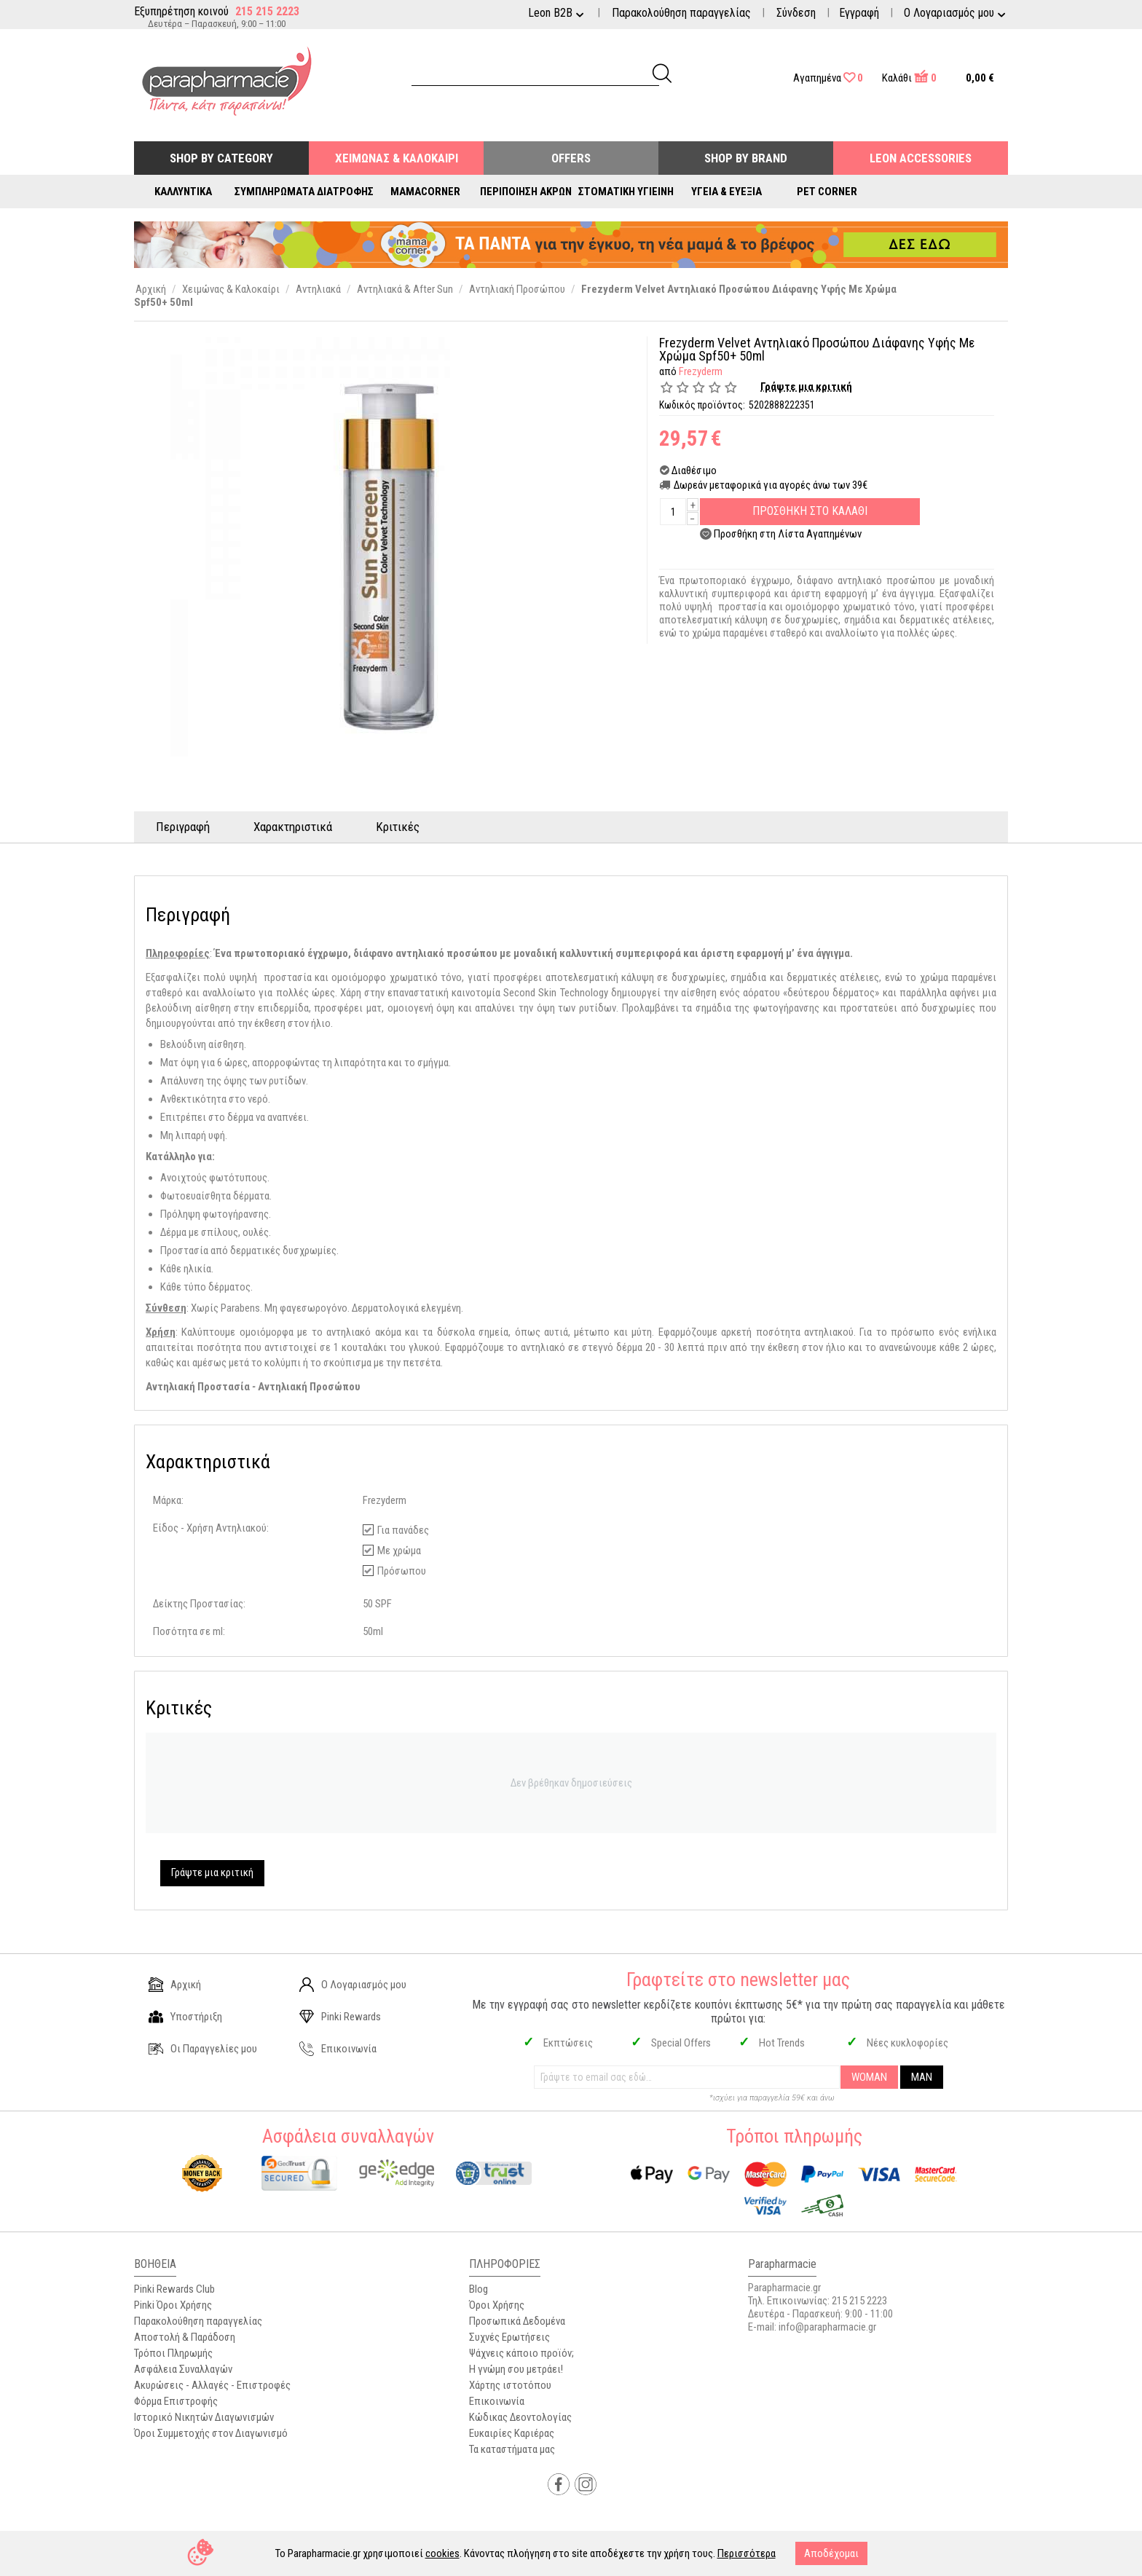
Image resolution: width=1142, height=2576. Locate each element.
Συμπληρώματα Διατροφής (304, 191)
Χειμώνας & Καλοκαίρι (396, 158)
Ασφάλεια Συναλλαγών (183, 2369)
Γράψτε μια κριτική (806, 386)
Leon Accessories (921, 158)
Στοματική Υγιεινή (626, 191)
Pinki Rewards (340, 2016)
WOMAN (869, 2077)
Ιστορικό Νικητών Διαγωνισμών (204, 2417)
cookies (442, 2553)
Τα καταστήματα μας (512, 2449)
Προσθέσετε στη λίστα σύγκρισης (792, 552)
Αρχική (175, 1984)
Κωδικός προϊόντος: (702, 405)
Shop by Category (221, 158)
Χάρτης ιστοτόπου (510, 2385)
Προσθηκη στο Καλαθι (809, 511)
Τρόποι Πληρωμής (173, 2353)
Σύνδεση (796, 13)
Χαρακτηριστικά (292, 826)
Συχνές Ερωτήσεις (509, 2337)
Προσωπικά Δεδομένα (517, 2321)
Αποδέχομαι (831, 2553)
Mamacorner (425, 191)
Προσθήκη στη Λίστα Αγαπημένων (788, 533)
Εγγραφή (859, 13)
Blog (478, 2289)
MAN (921, 2077)
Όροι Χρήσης (496, 2305)
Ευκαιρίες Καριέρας (511, 2433)
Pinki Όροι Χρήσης (173, 2305)
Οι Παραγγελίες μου (203, 2048)
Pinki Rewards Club (174, 2289)
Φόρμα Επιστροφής (176, 2401)
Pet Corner (827, 191)
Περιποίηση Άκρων (526, 191)
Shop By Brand (745, 158)
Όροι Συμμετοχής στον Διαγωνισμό (211, 2433)
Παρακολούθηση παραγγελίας (681, 13)
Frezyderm (700, 371)
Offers (571, 158)
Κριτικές (398, 826)
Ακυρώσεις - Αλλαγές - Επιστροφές (212, 2385)
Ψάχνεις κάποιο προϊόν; (521, 2353)
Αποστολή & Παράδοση (184, 2337)
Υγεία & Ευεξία (726, 191)
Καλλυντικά (183, 191)
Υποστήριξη (185, 2016)
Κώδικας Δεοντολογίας (520, 2417)
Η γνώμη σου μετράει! (516, 2369)
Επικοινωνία (338, 2048)
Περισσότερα (746, 2553)
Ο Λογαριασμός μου (352, 1984)
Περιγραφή (183, 826)
